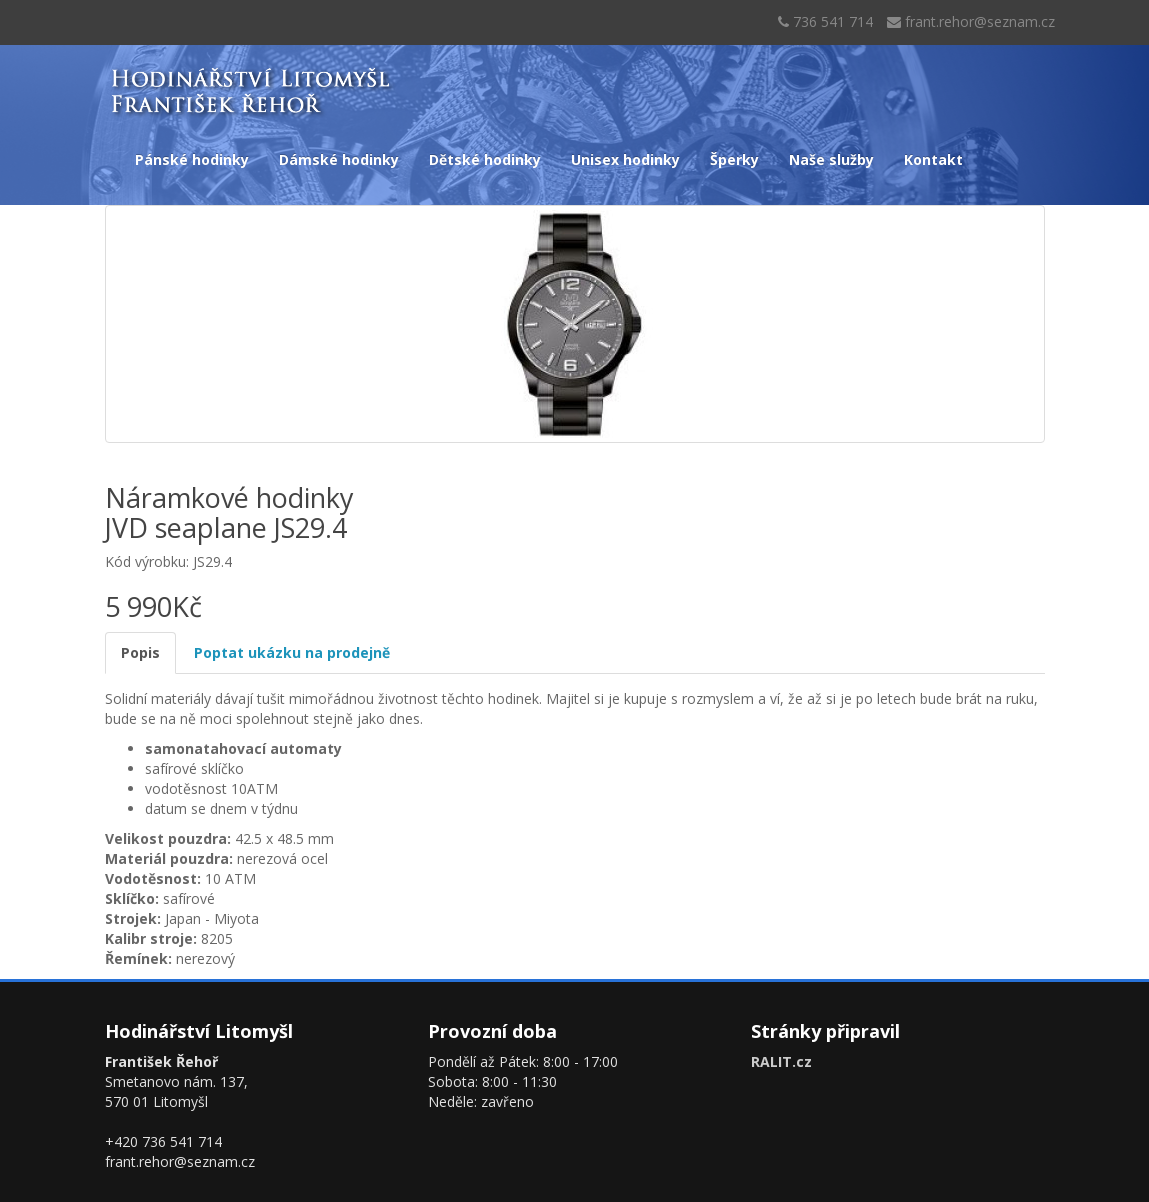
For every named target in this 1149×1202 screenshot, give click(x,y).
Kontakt (933, 159)
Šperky (734, 159)
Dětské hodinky (485, 159)
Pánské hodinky (192, 159)
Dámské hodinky (339, 159)
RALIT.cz (781, 1061)
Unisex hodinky (625, 159)
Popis (140, 652)
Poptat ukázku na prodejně (292, 652)
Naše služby (831, 159)
